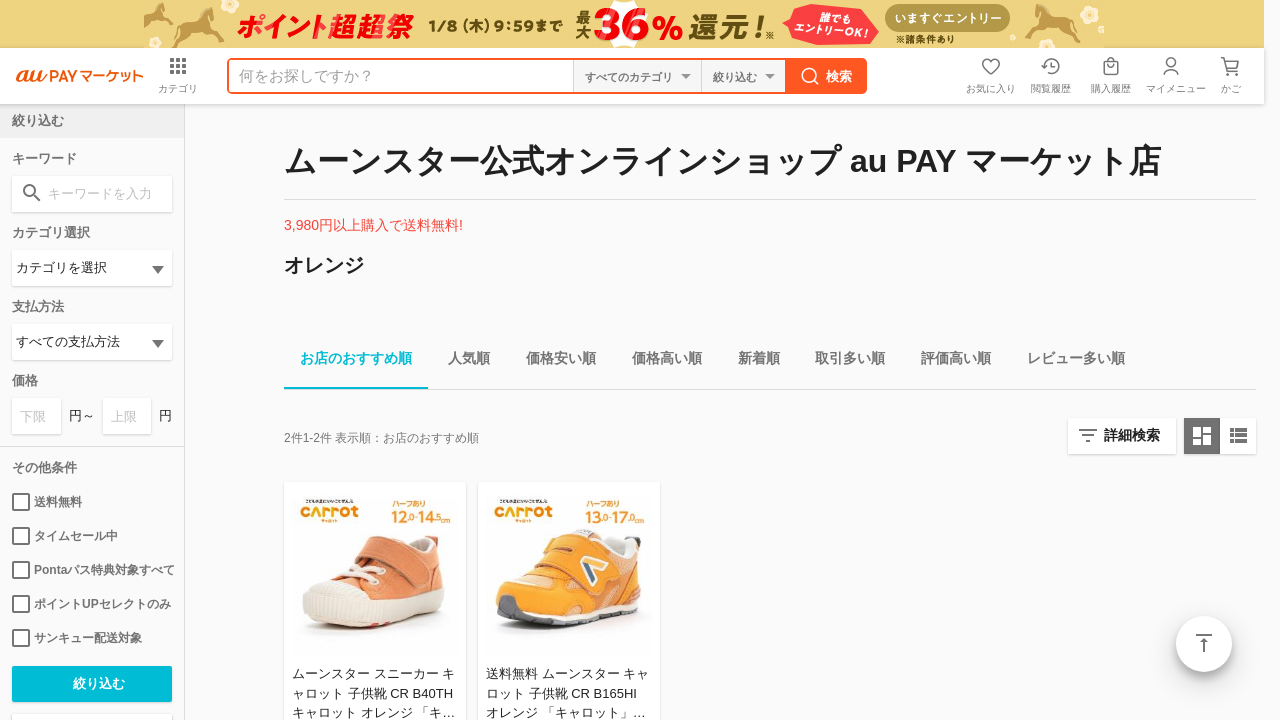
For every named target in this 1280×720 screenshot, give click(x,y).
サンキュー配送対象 (77, 638)
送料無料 (47, 502)
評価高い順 (948, 361)
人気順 (461, 361)
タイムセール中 (65, 536)
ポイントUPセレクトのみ (91, 604)
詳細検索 (1132, 435)
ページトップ (1204, 644)
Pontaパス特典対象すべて (92, 570)
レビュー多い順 (1068, 361)
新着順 (751, 361)
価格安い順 (553, 361)
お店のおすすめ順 (348, 361)
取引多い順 (842, 361)
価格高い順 (659, 361)
